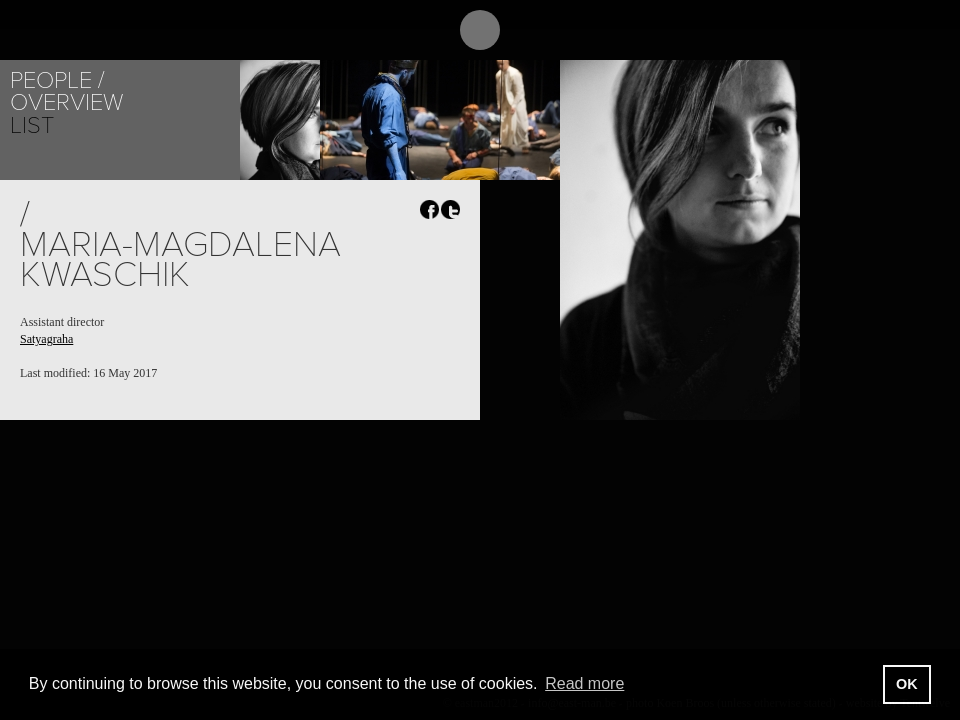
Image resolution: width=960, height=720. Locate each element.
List (32, 125)
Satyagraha (46, 339)
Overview (66, 102)
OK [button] (907, 684)
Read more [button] (584, 683)
